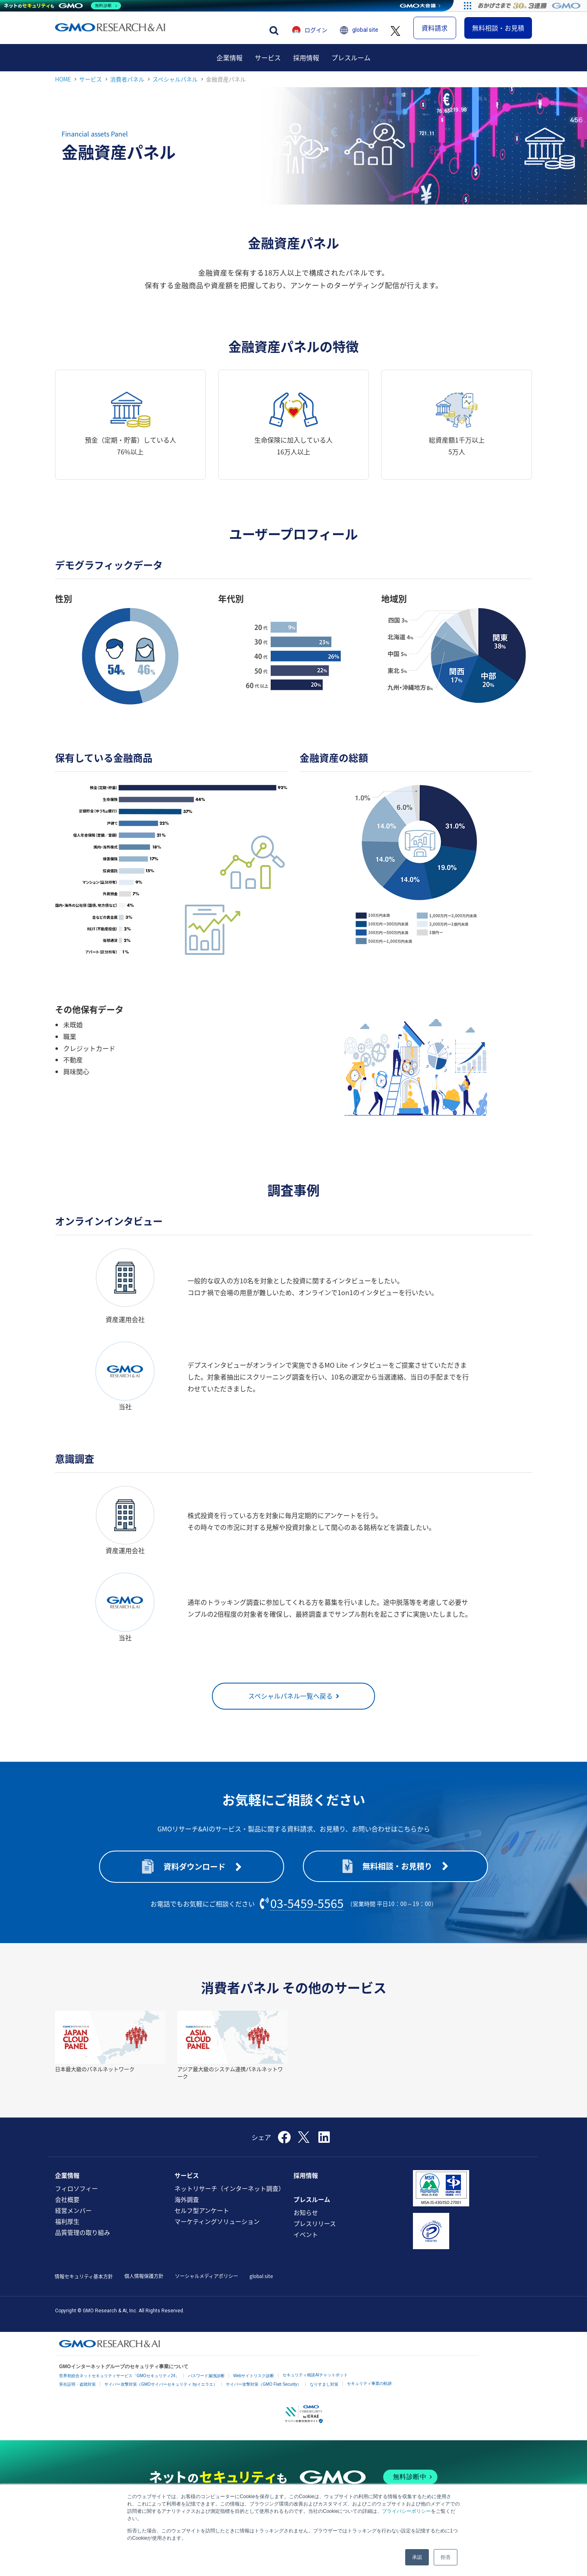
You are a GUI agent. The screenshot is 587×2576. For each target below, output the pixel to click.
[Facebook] (284, 2150)
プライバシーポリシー (406, 2511)
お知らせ (306, 2223)
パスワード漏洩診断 (206, 2386)
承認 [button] (417, 2557)
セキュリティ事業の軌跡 (369, 2394)
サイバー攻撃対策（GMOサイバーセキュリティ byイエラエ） (160, 2395)
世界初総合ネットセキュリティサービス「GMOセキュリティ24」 (119, 2386)
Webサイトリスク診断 (253, 2386)
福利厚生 (67, 2232)
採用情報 (306, 68)
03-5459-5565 (307, 1914)
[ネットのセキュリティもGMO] (62, 5)
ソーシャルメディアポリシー (206, 2286)
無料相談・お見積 (498, 33)
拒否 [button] (445, 2557)
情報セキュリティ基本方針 (84, 2287)
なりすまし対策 (324, 2395)
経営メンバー (73, 2221)
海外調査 (186, 2210)
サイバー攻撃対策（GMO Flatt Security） (263, 2395)
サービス (268, 68)
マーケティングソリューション (217, 2232)
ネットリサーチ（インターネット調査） (229, 2199)
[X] (304, 2147)
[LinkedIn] (324, 2150)
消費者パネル (127, 89)
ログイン (316, 35)
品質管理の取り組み (82, 2243)
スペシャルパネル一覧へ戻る (290, 1706)
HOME (63, 89)
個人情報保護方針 (143, 2286)
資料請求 (434, 33)
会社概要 (67, 2210)
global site (365, 35)
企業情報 (229, 68)
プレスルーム (351, 68)
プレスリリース (315, 2234)
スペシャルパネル (175, 89)
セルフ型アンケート (201, 2221)
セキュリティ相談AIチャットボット (314, 2385)
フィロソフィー (76, 2199)
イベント (306, 2245)
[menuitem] (229, 68)
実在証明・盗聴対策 (77, 2395)
